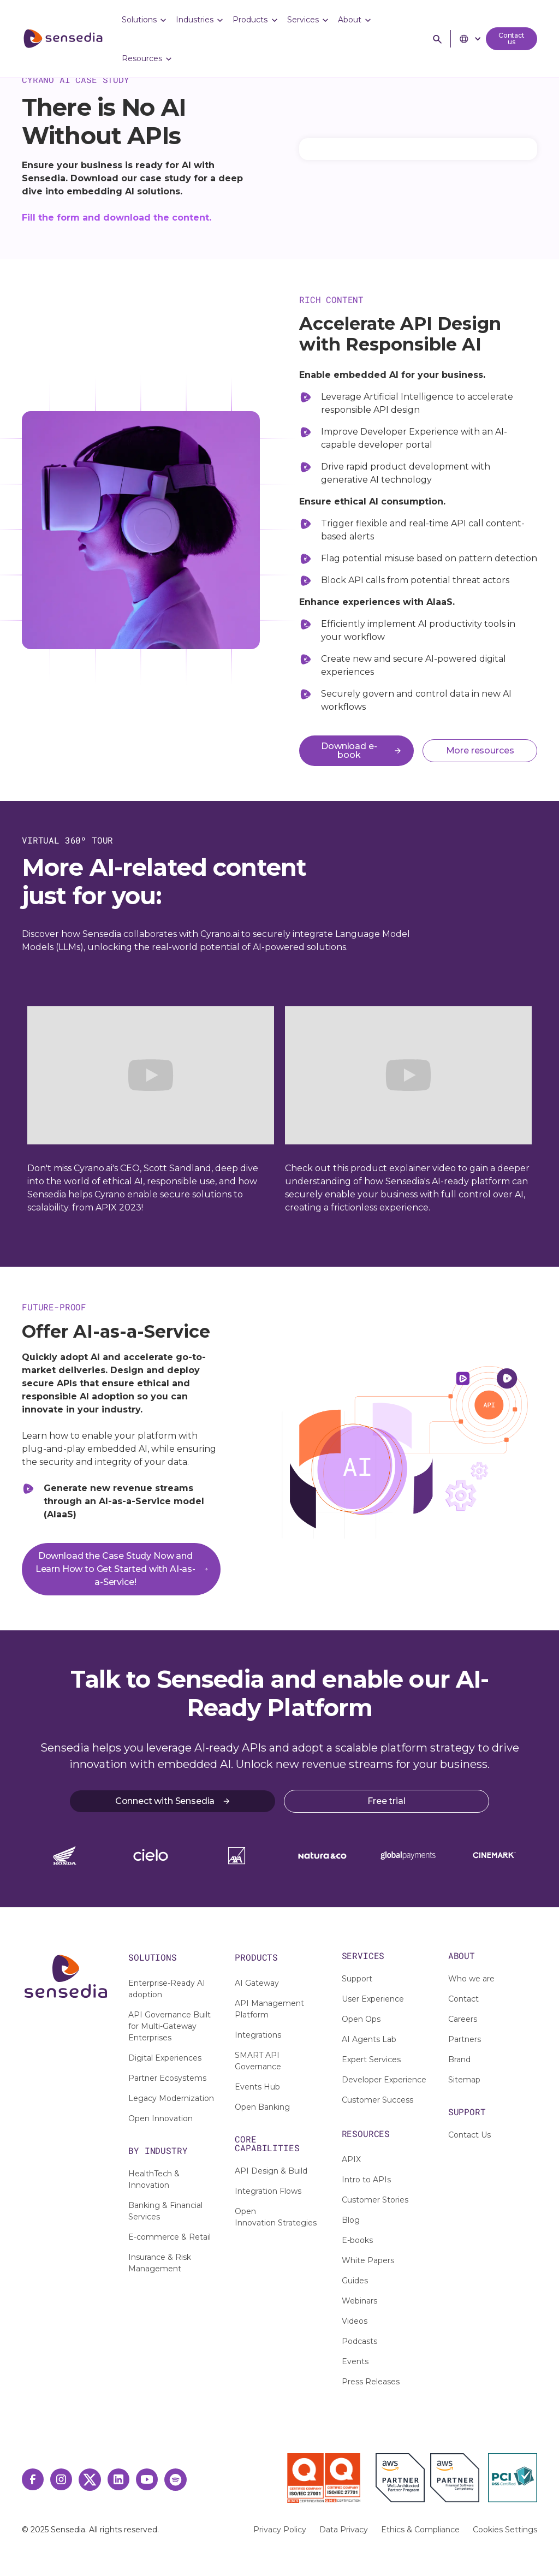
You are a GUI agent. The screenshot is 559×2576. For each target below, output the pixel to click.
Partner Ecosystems (167, 2078)
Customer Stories (375, 2200)
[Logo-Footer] (66, 1976)
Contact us (511, 38)
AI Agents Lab (369, 2039)
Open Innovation (160, 2118)
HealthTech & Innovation (154, 2179)
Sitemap (464, 2080)
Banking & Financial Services (165, 2211)
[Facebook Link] (33, 2479)
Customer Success (377, 2100)
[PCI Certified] (512, 2477)
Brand (459, 2059)
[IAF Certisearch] (238, 2476)
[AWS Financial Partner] (454, 2477)
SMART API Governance (258, 2061)
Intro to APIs (366, 2180)
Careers (462, 2019)
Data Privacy (343, 2530)
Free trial (386, 1801)
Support (357, 1979)
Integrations (258, 2035)
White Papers (368, 2260)
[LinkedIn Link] (118, 2479)
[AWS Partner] (403, 2477)
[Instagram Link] (61, 2479)
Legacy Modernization (171, 2098)
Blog (351, 2220)
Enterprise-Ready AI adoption (166, 1988)
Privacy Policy (279, 2530)
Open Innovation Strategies (276, 2217)
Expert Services (371, 2059)
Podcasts (359, 2341)
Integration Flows (268, 2191)
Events (355, 2361)
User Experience (373, 1999)
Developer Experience (384, 2080)
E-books (357, 2240)
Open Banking (262, 2107)
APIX (351, 2159)
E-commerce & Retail (169, 2237)
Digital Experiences (164, 2058)
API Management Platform (269, 2009)
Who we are (471, 1979)
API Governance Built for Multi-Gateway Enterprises (169, 2026)
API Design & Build (271, 2171)
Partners (464, 2039)
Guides (355, 2281)
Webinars (359, 2301)
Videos (354, 2321)
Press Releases (371, 2382)
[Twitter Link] (90, 2479)
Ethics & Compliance (420, 2530)
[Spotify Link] (175, 2479)
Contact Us (469, 2135)
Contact (463, 1999)
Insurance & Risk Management (159, 2263)
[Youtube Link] (147, 2479)
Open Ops (361, 2019)
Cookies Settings (505, 2530)
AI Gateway (257, 1983)
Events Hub (257, 2087)
